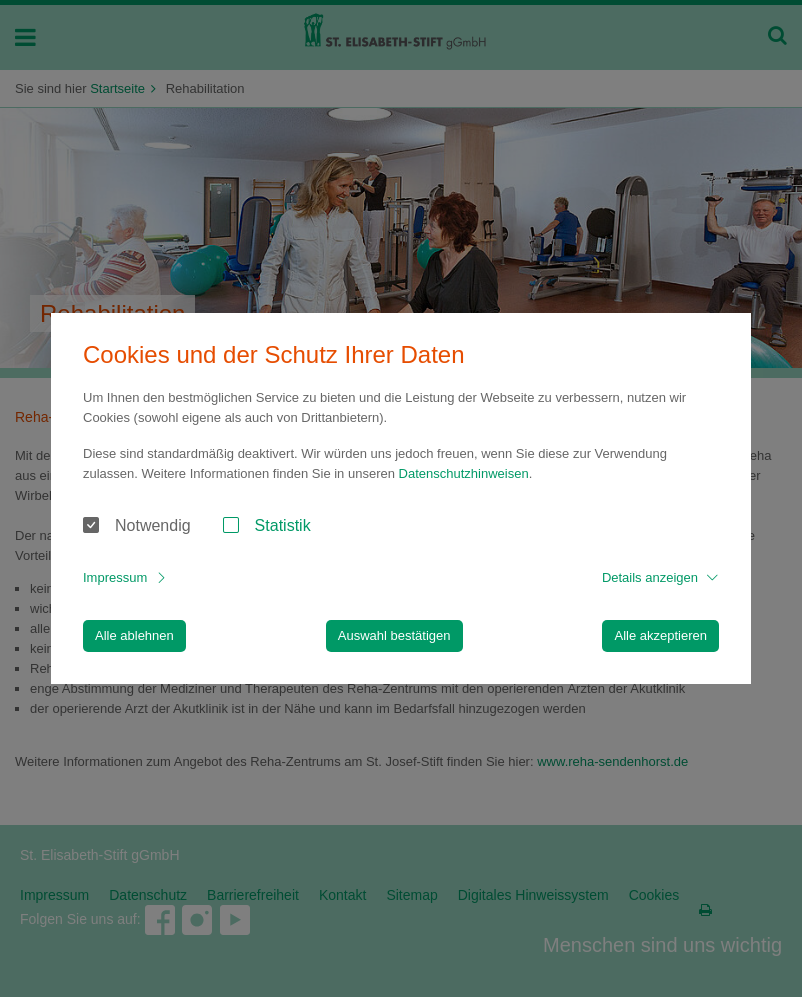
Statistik (283, 525)
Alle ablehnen (134, 635)
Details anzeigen (650, 577)
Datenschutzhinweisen (464, 473)
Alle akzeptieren (660, 635)
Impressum (115, 577)
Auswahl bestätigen (394, 635)
